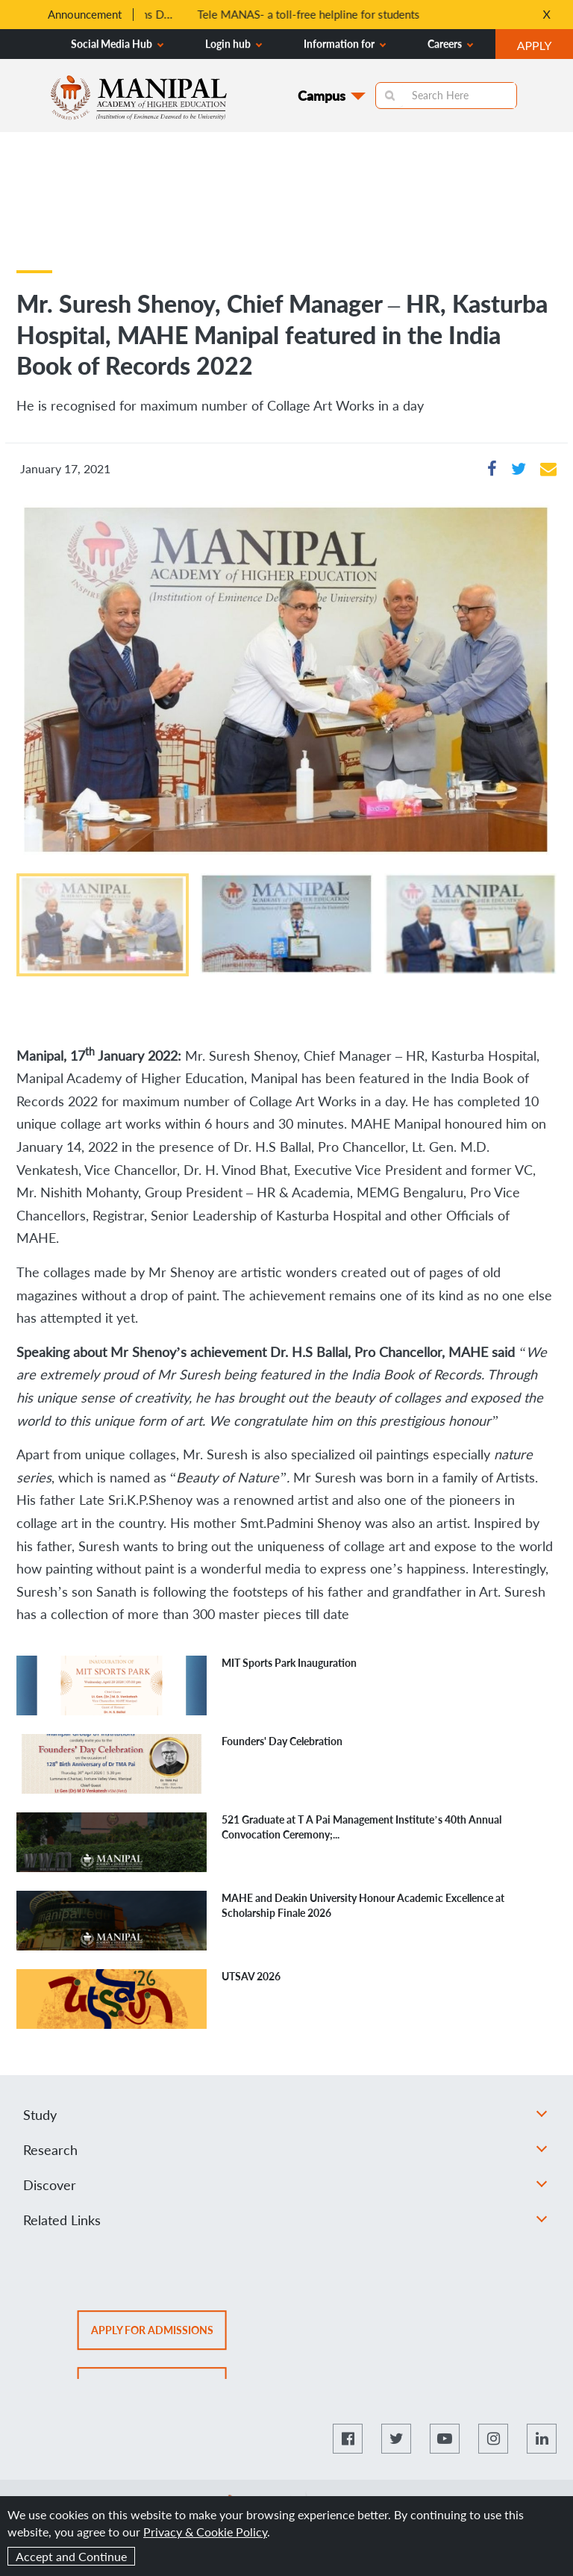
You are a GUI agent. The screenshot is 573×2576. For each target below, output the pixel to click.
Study (285, 2114)
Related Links (285, 2220)
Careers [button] (450, 43)
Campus (321, 95)
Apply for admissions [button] (159, 2335)
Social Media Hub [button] (117, 43)
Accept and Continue (71, 2556)
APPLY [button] (545, 47)
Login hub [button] (233, 43)
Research (285, 2150)
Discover (285, 2185)
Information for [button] (345, 43)
